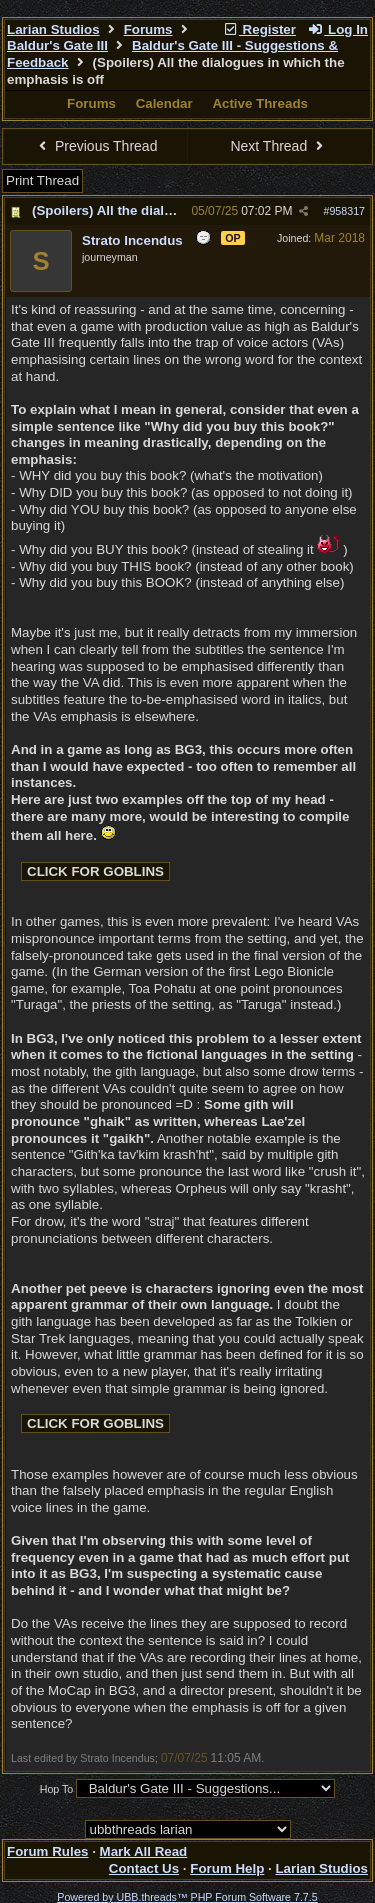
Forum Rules (47, 1851)
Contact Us (144, 1868)
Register (259, 29)
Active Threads (260, 103)
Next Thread (279, 146)
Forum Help (227, 1868)
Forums (148, 29)
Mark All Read (144, 1851)
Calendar (164, 103)
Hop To (57, 1789)
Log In (338, 29)
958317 (347, 211)
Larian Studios (53, 29)
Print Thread (42, 180)
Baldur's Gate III (57, 45)
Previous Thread (96, 146)
